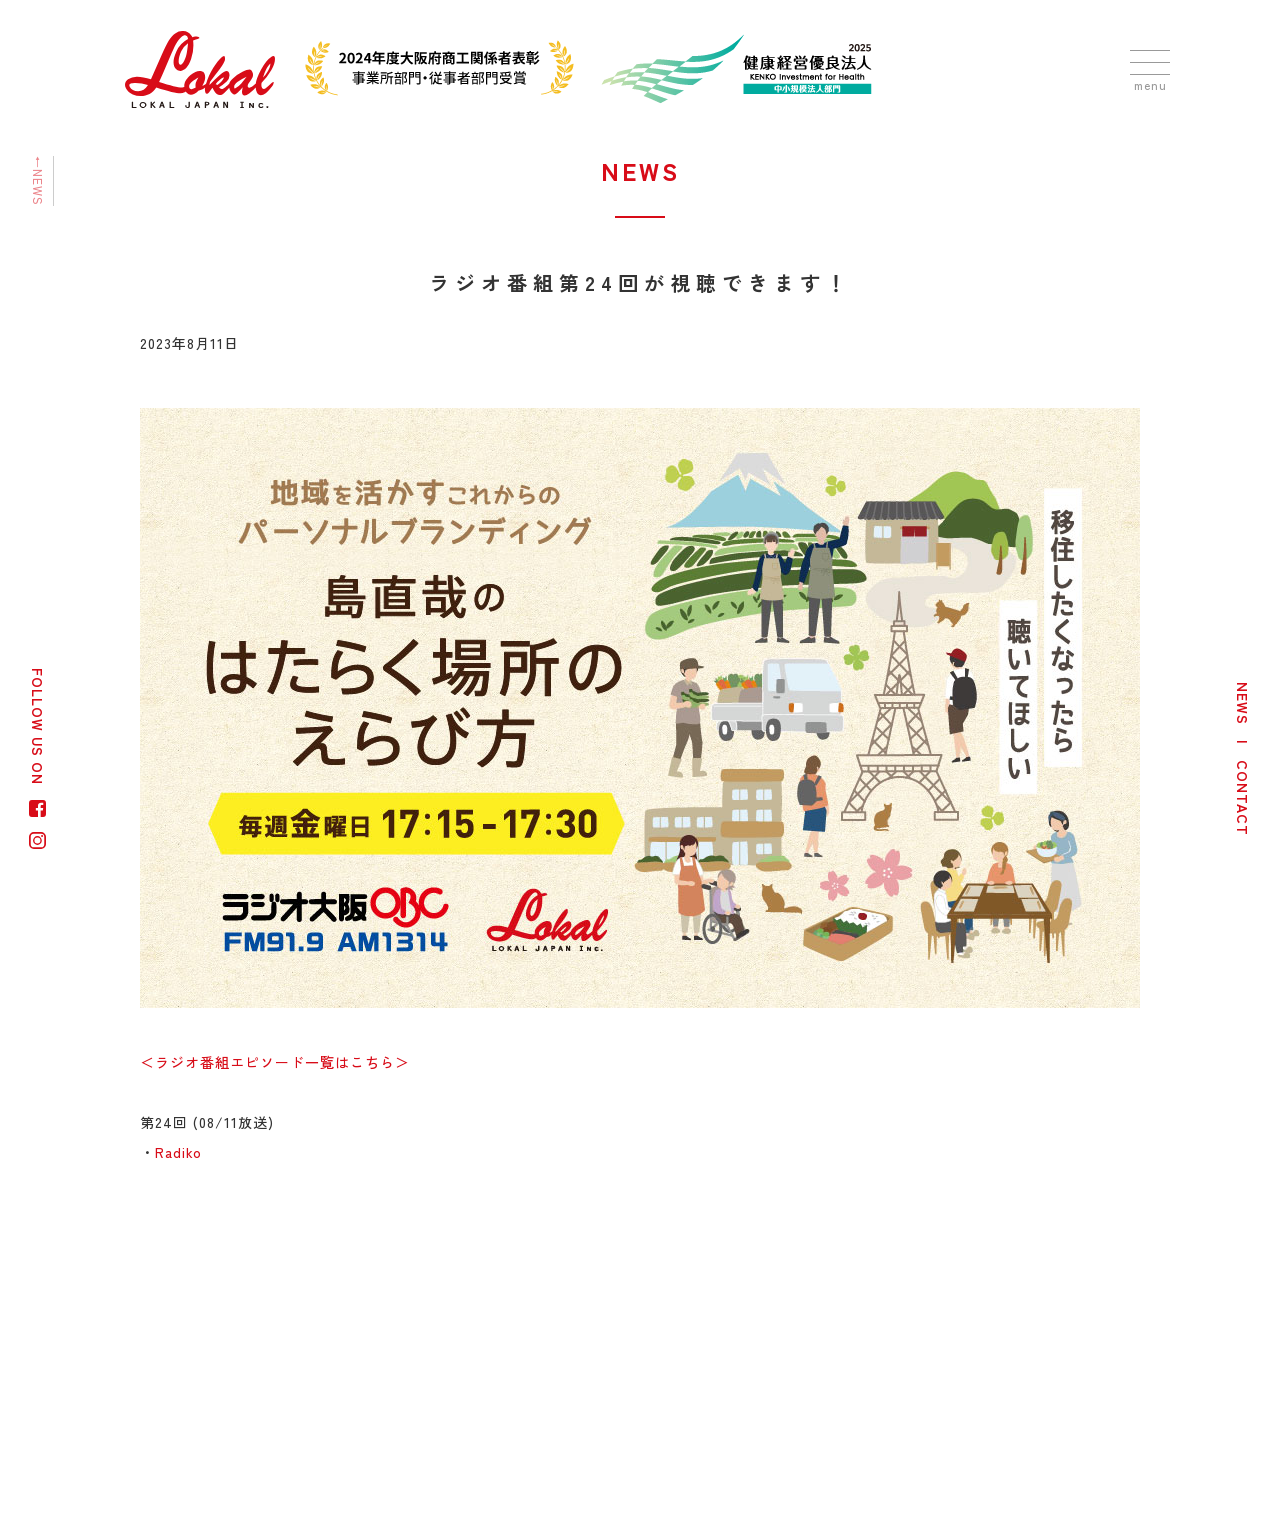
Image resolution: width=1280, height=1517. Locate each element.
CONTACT (1243, 798)
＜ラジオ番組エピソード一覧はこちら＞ (275, 1062)
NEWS (1243, 703)
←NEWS (38, 181)
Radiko (178, 1152)
